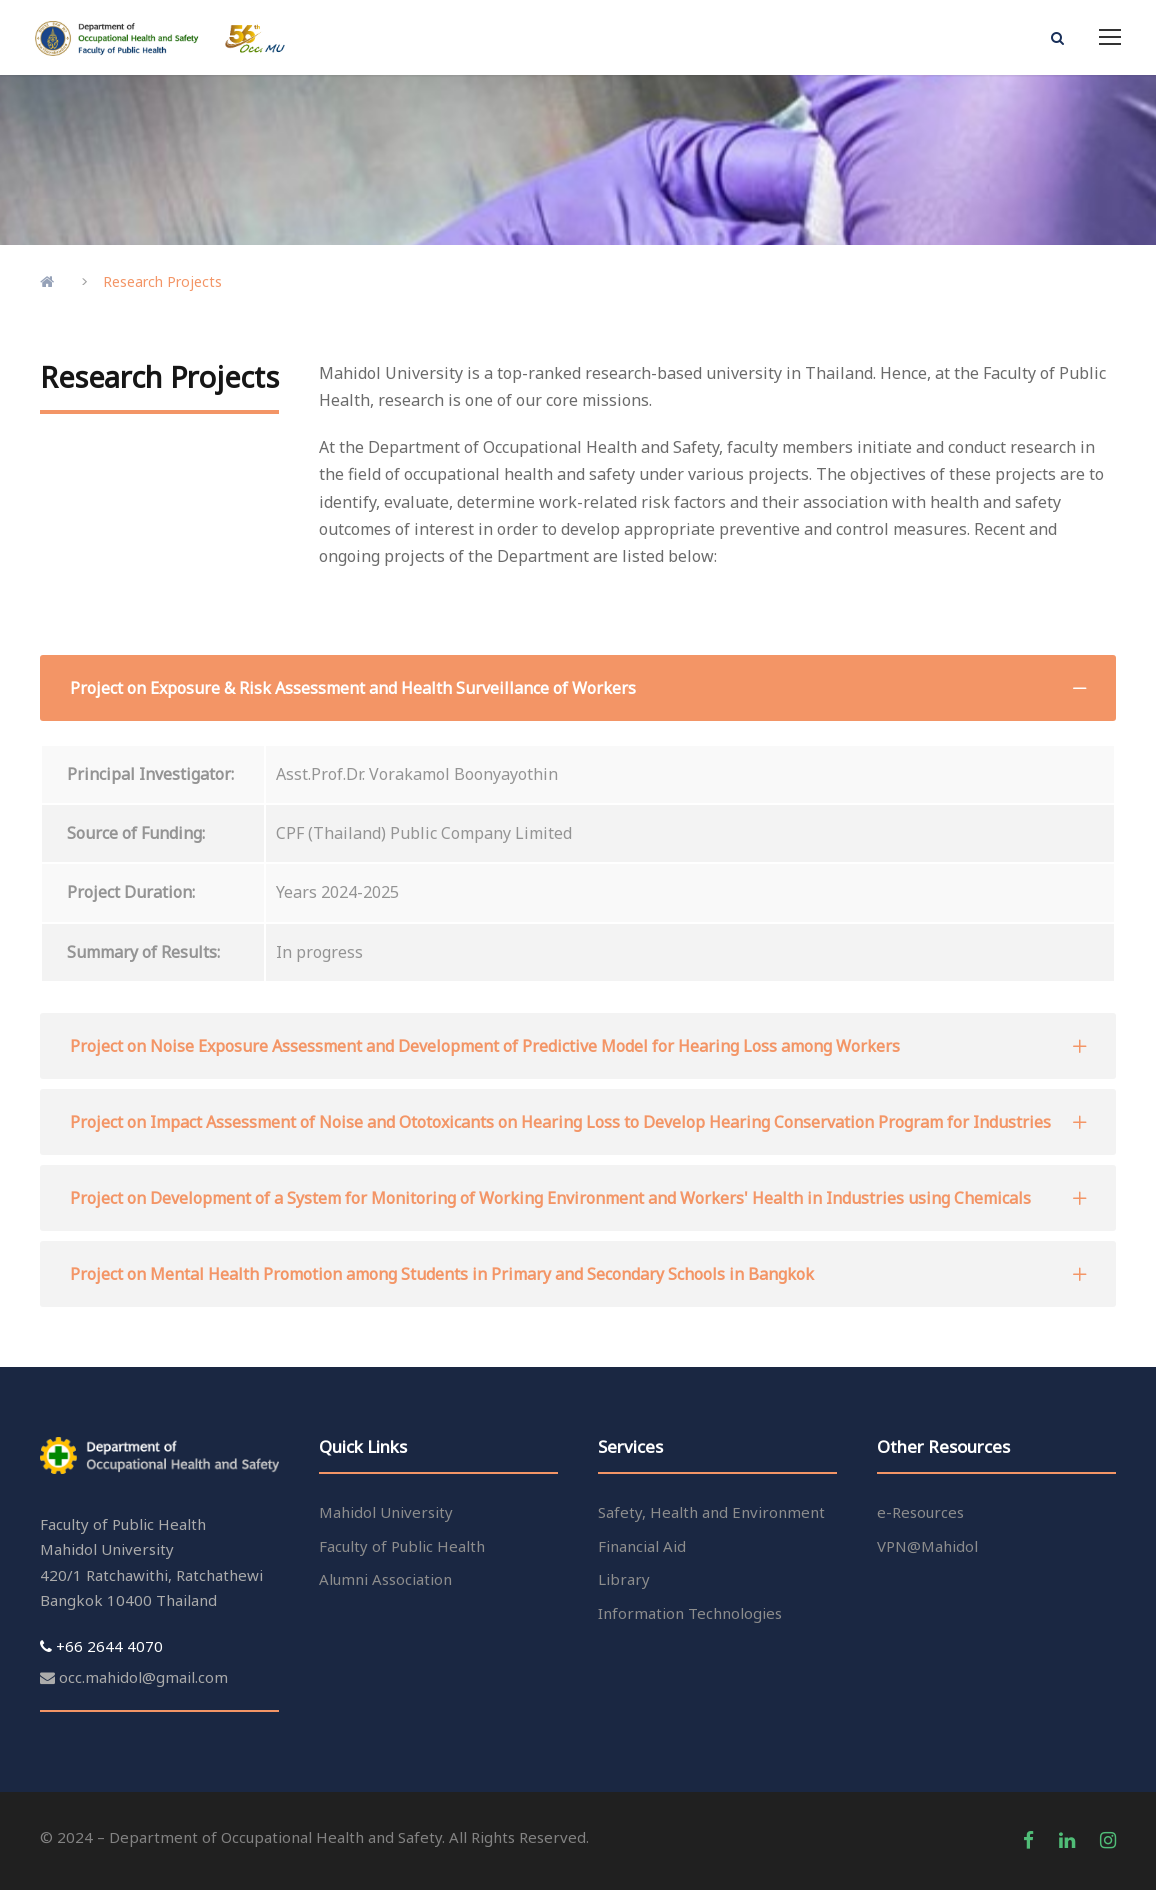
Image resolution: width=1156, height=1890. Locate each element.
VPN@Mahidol (927, 1546)
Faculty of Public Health (402, 1546)
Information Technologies (690, 1613)
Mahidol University (386, 1512)
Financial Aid (642, 1546)
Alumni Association (385, 1579)
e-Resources (920, 1512)
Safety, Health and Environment (711, 1512)
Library (624, 1579)
